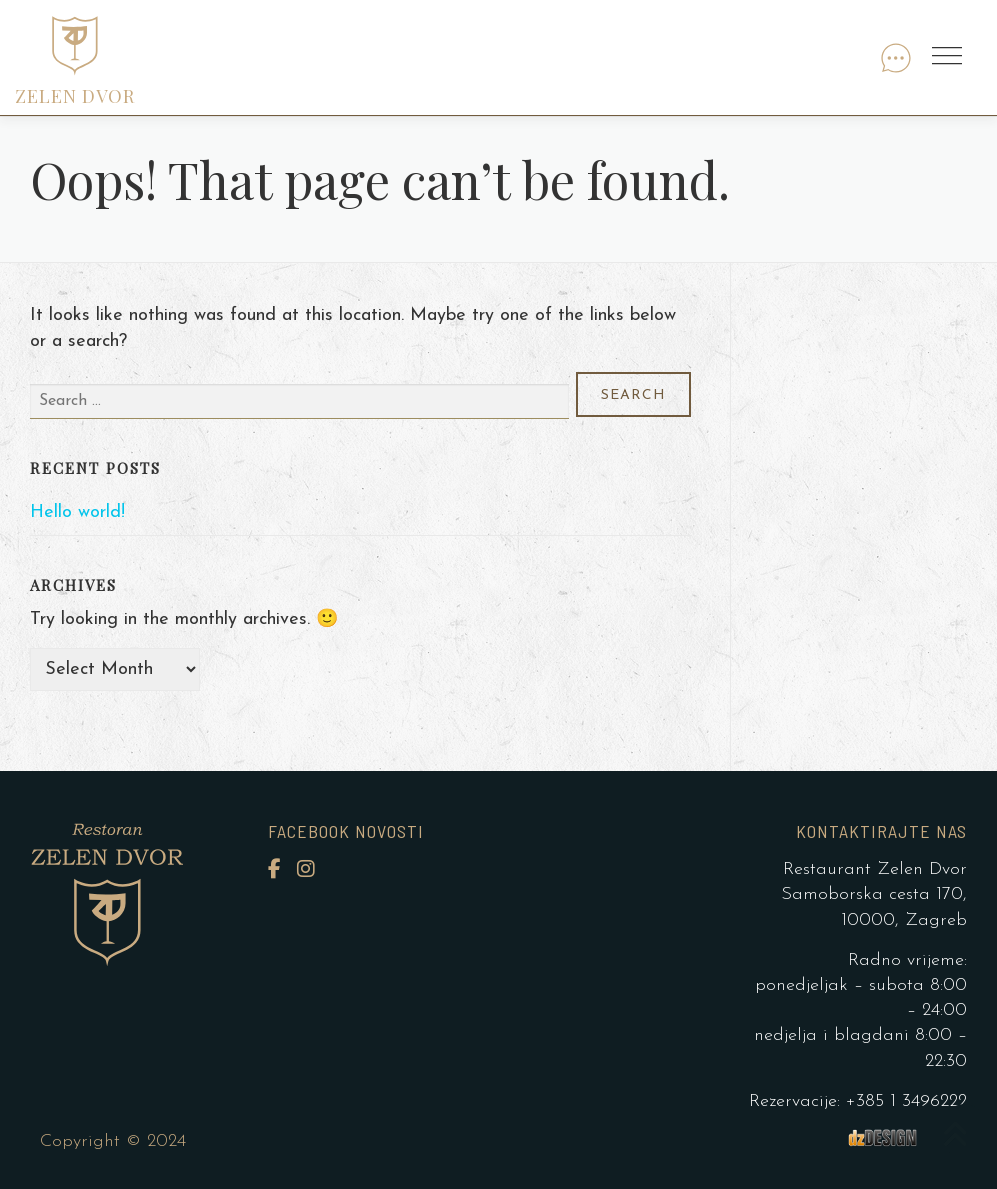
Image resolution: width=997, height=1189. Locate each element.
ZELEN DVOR (75, 96)
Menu (949, 57)
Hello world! (77, 512)
